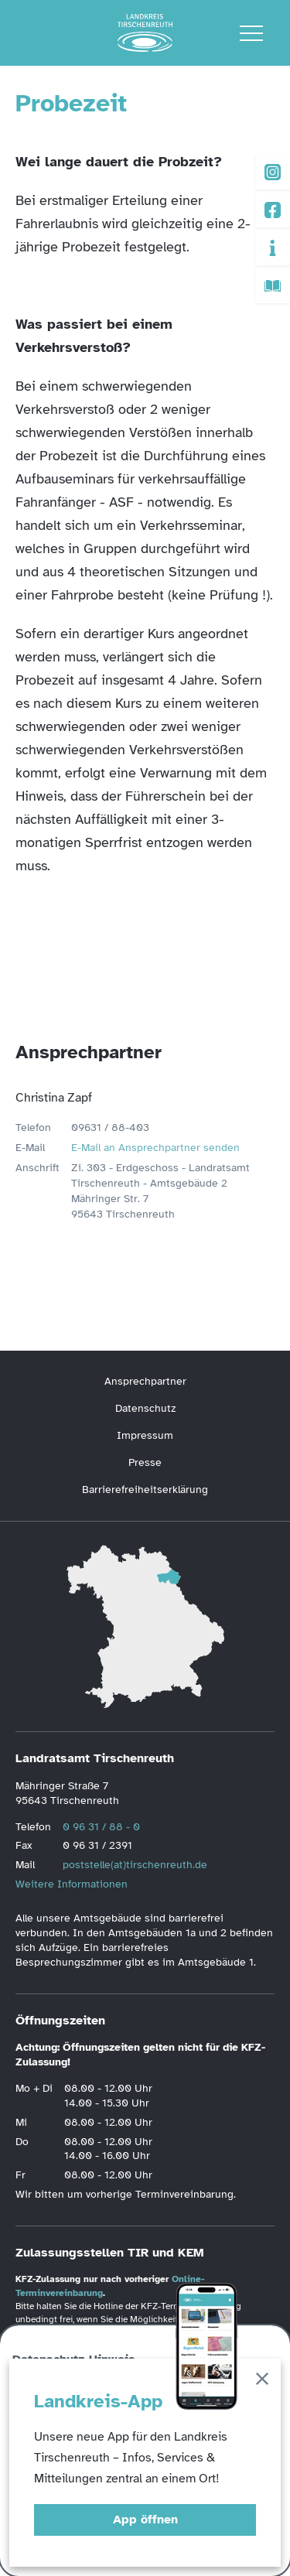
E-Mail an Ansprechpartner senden (155, 1147)
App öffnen (145, 2519)
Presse (145, 1462)
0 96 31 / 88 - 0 (101, 1826)
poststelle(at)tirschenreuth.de (135, 1864)
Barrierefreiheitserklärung (145, 1489)
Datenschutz (145, 1408)
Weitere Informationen (71, 1884)
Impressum (145, 1435)
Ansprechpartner (145, 1381)
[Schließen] (262, 2381)
